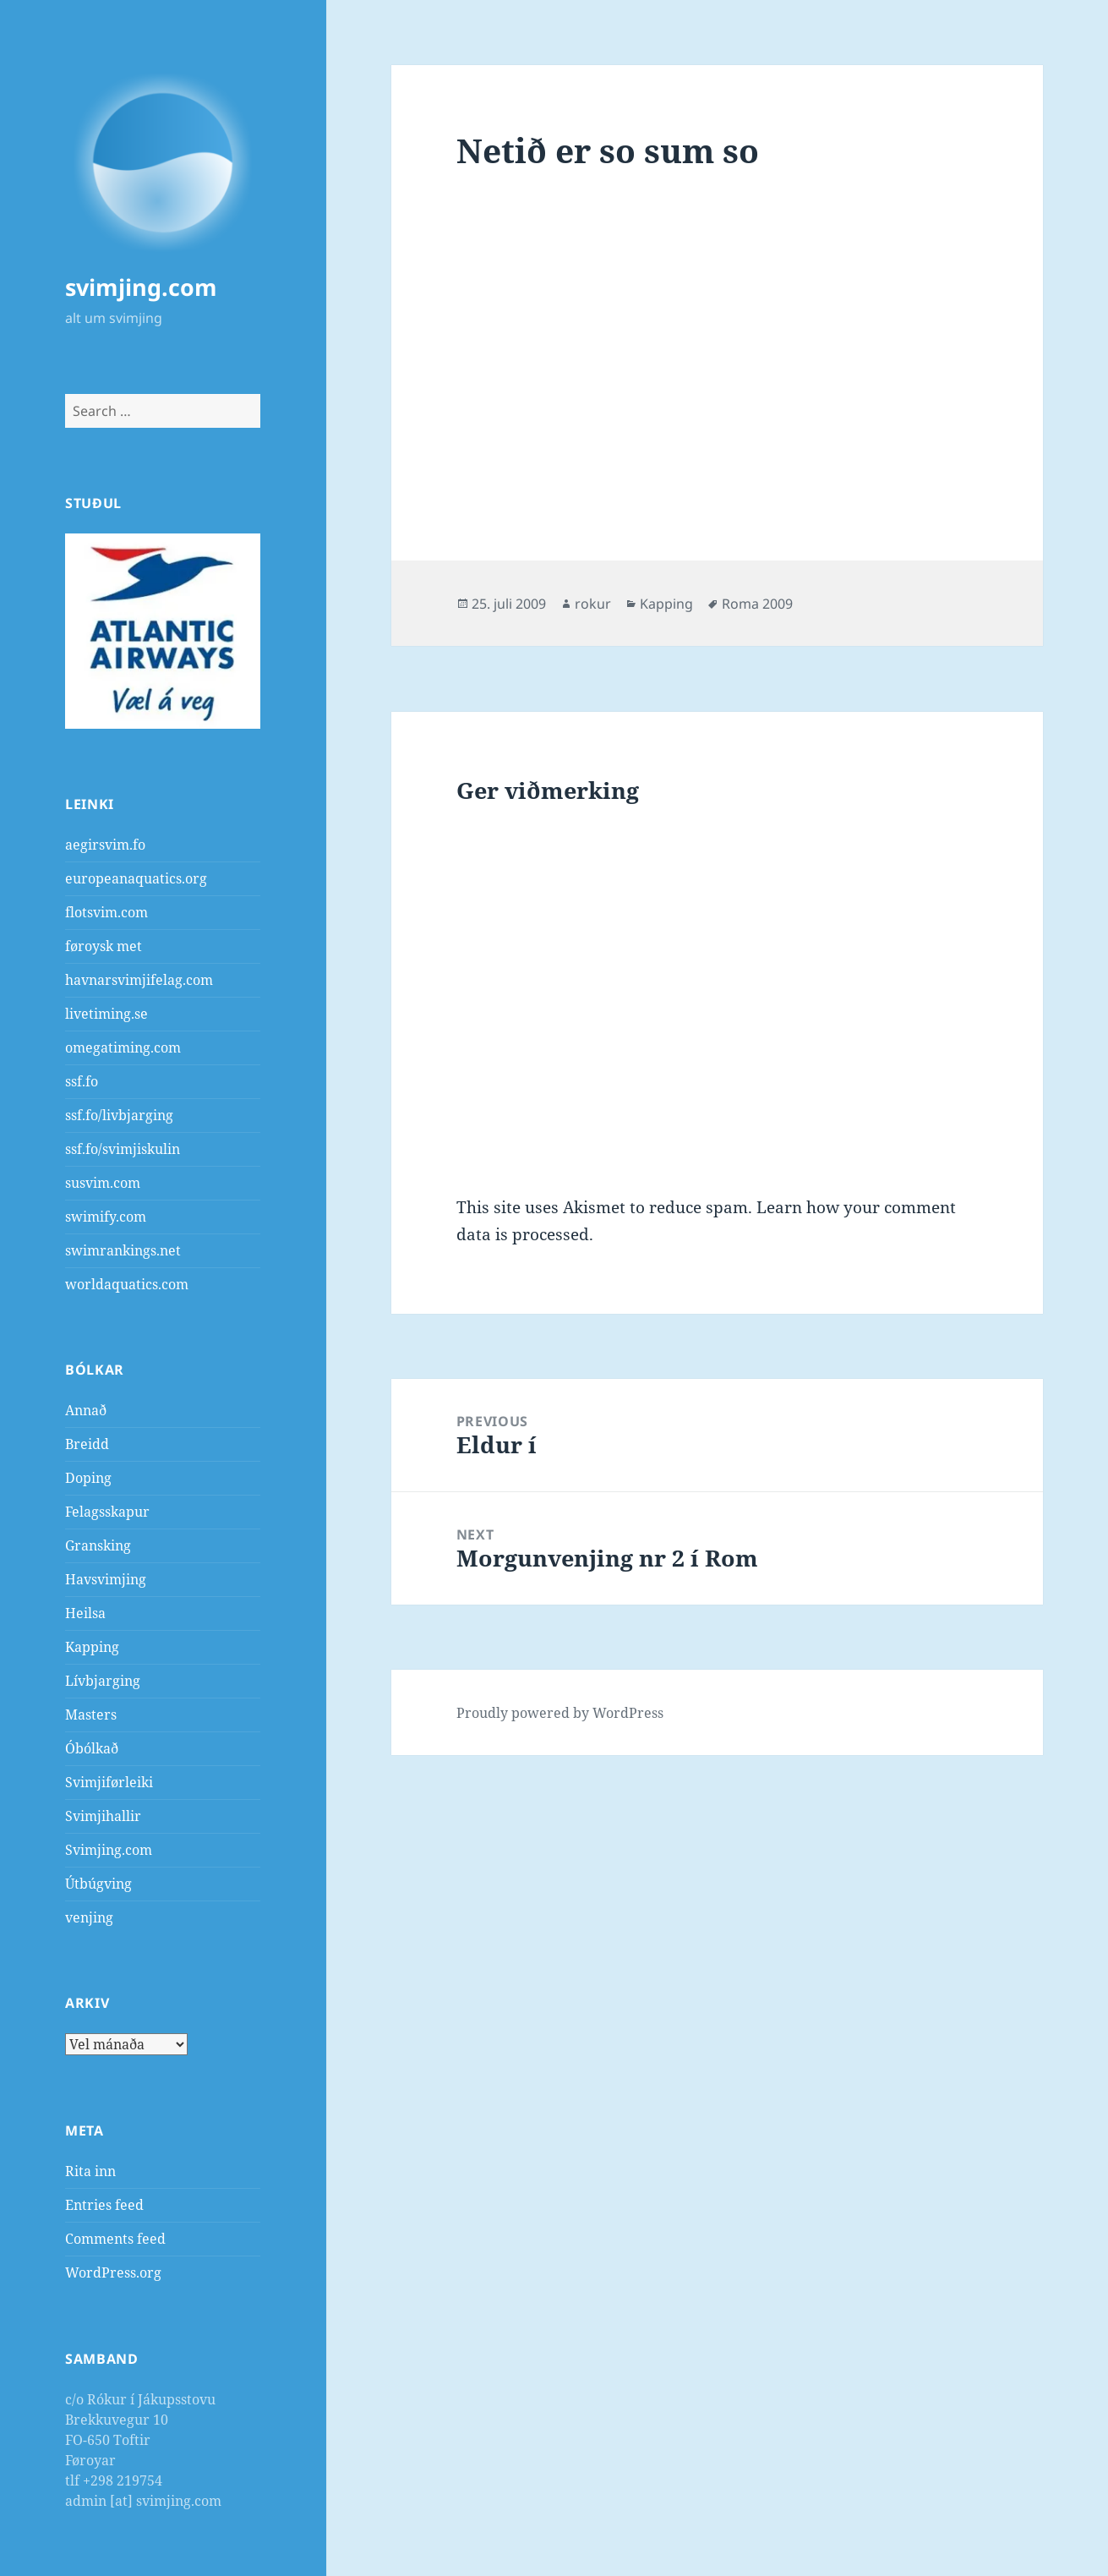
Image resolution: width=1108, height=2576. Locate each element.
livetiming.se (106, 1013)
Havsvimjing (105, 1579)
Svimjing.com (108, 1849)
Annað (85, 1410)
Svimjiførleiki (109, 1782)
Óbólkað (91, 1748)
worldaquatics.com (126, 1284)
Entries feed (104, 2205)
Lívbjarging (102, 1680)
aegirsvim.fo (105, 844)
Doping (88, 1477)
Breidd (87, 1444)
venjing (89, 1917)
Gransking (98, 1545)
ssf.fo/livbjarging (119, 1115)
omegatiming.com (123, 1047)
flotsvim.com (106, 912)
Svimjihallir (103, 1816)
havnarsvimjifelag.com (139, 980)
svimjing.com (141, 287)
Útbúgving (98, 1883)
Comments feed (115, 2238)
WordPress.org (113, 2272)
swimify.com (105, 1216)
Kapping (92, 1647)
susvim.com (102, 1182)
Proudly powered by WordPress (559, 1713)
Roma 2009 (757, 603)
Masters (91, 1714)
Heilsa (85, 1613)
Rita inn (90, 2171)
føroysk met (103, 946)
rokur (593, 603)
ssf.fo (81, 1081)
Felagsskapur (107, 1511)
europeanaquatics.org (136, 878)
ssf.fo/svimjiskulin (122, 1149)
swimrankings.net (123, 1250)
